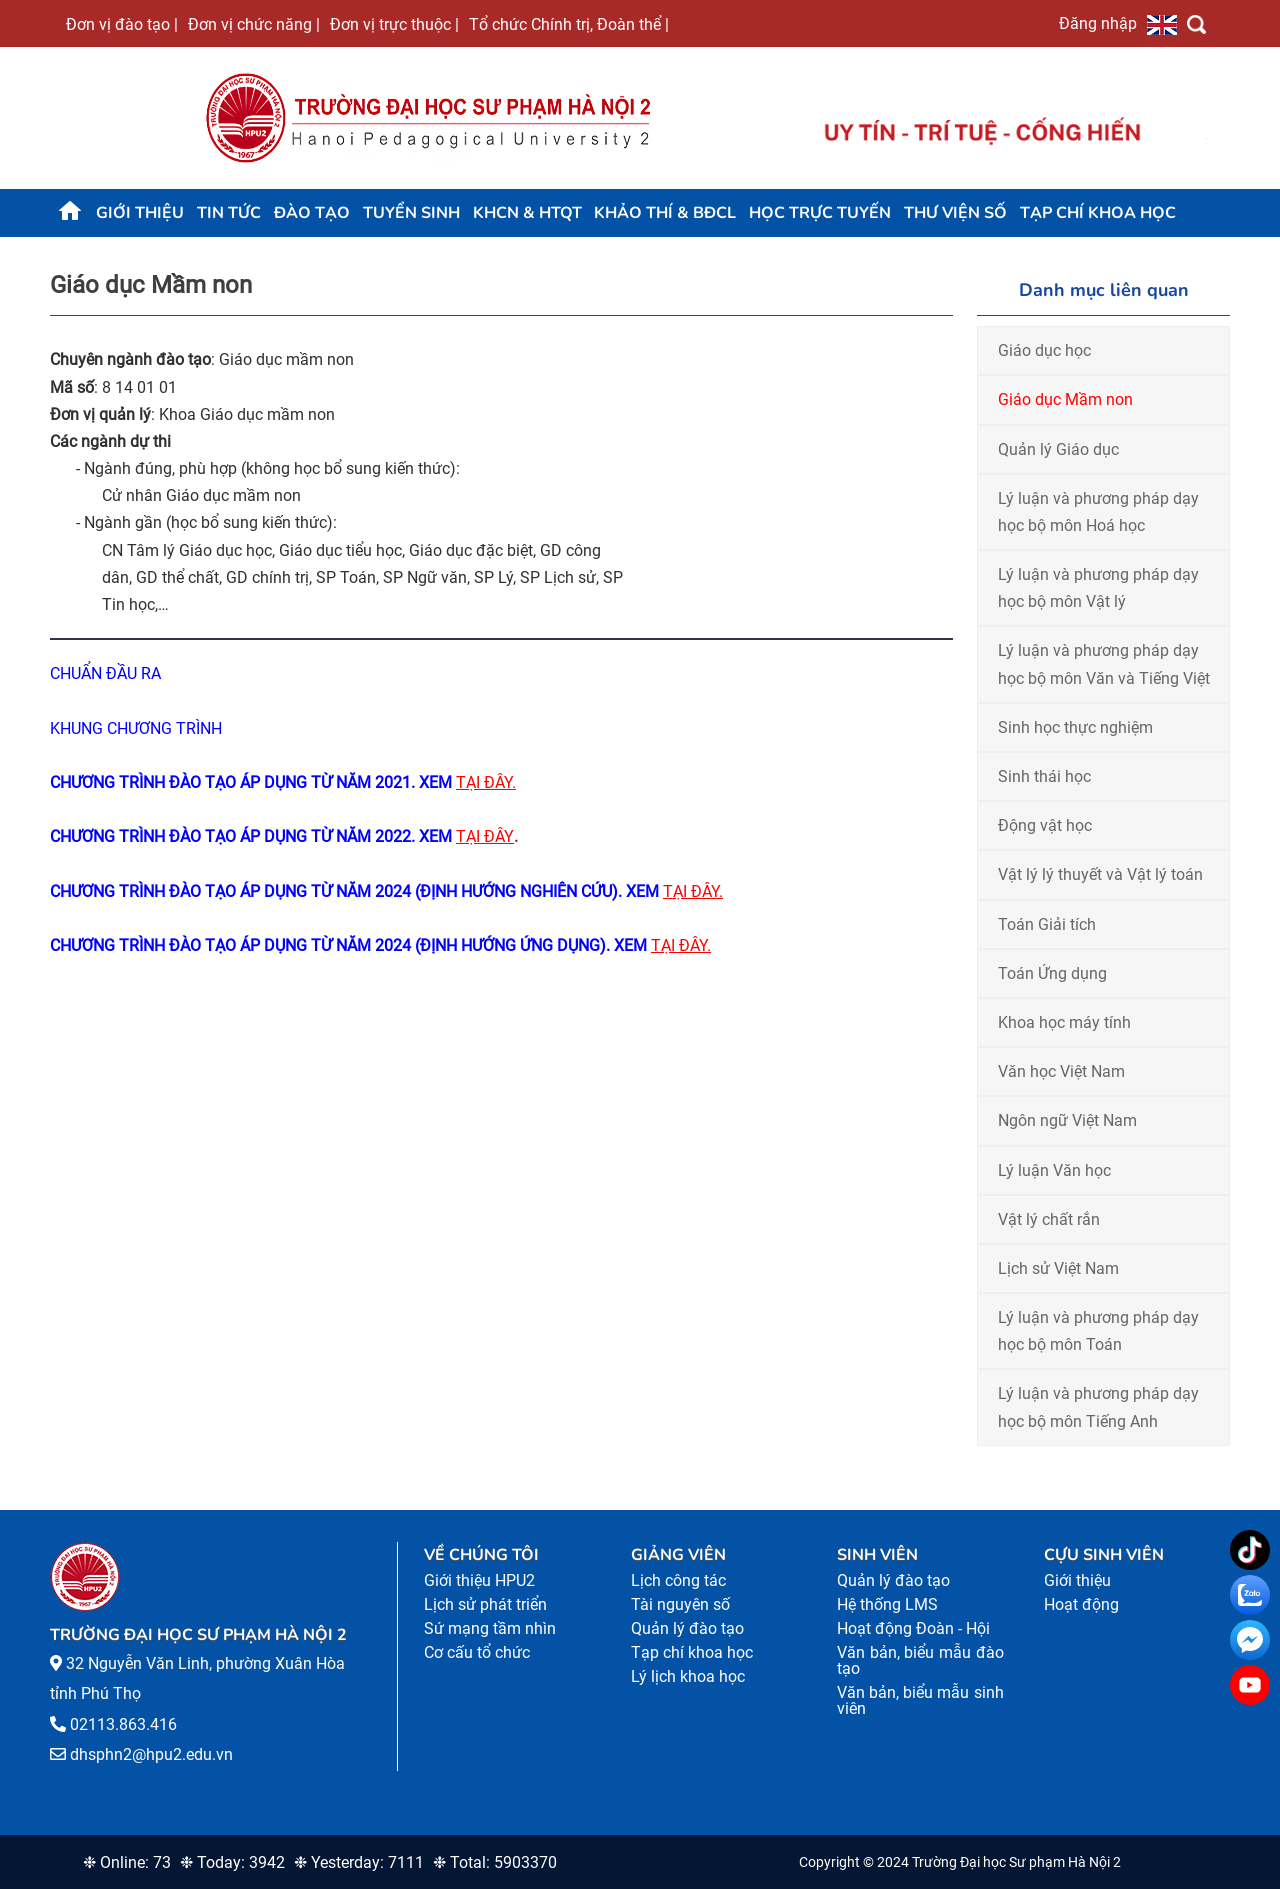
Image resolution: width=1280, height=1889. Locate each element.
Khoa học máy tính (1064, 1022)
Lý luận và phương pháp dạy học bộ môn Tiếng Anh (1098, 1407)
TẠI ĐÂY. (486, 782)
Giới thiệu (140, 213)
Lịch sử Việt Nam (1058, 1268)
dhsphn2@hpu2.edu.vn (151, 1754)
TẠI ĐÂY (485, 836)
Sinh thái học (1044, 776)
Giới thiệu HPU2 (479, 1580)
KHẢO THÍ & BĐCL (665, 213)
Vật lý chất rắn (1049, 1219)
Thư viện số (955, 213)
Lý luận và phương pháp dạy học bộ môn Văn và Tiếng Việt (1104, 664)
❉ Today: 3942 (232, 1862)
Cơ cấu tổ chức (477, 1652)
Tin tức (229, 213)
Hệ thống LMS (887, 1604)
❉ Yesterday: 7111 (359, 1862)
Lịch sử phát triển (485, 1604)
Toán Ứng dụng (1052, 973)
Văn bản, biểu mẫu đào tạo (920, 1660)
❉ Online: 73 (127, 1862)
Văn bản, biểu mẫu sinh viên (920, 1700)
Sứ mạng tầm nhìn (490, 1628)
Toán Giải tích (1047, 924)
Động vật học (1045, 825)
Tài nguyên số (680, 1604)
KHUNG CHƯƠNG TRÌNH (138, 728)
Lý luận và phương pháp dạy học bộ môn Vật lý (1098, 588)
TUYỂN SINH (411, 213)
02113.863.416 (123, 1724)
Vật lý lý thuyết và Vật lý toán (1100, 874)
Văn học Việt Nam (1061, 1071)
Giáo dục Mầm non (1065, 399)
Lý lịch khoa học (688, 1676)
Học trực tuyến (820, 213)
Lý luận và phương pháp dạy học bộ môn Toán (1098, 1331)
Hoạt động (1081, 1604)
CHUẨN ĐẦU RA (105, 673)
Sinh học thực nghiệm (1075, 727)
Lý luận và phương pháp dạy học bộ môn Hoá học (1098, 512)
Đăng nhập (1098, 23)
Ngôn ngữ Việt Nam (1067, 1120)
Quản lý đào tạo (687, 1628)
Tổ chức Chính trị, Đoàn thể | (569, 24)
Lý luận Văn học (1054, 1170)
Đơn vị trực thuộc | (394, 24)
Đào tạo (312, 213)
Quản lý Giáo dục (1058, 449)
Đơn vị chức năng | (254, 24)
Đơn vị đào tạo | (122, 24)
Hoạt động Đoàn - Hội (913, 1628)
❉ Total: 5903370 (495, 1862)
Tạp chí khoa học (1098, 213)
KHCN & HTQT (527, 213)
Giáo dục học (1044, 350)
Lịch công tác (678, 1580)
